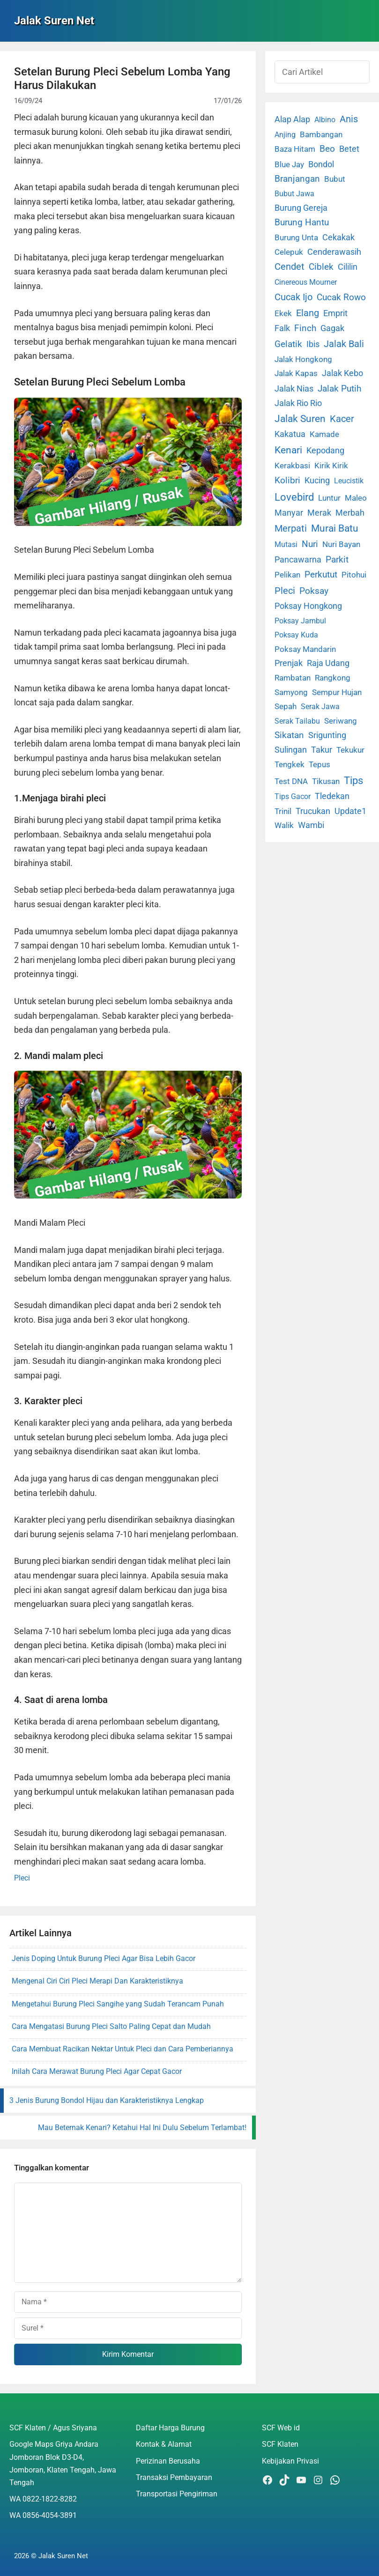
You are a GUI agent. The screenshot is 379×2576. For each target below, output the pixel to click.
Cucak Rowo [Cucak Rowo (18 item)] (341, 297)
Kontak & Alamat (164, 2444)
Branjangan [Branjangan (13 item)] (297, 179)
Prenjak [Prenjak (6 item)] (289, 663)
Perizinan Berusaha (168, 2461)
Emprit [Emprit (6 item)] (335, 313)
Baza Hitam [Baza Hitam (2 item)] (295, 149)
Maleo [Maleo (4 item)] (356, 498)
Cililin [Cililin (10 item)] (347, 267)
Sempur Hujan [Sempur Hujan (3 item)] (337, 692)
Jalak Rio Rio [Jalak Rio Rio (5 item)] (298, 403)
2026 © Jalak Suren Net (51, 2556)
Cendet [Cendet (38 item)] (290, 266)
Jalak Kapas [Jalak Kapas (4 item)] (296, 373)
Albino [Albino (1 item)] (324, 119)
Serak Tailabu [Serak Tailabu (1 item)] (297, 721)
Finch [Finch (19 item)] (305, 328)
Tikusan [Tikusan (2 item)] (326, 781)
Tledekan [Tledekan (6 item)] (332, 796)
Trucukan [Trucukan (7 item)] (313, 811)
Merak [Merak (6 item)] (319, 513)
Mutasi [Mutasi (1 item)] (286, 544)
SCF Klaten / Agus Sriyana (53, 2427)
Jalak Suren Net (54, 20)
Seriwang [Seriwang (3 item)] (340, 720)
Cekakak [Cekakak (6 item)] (338, 237)
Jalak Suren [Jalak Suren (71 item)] (300, 418)
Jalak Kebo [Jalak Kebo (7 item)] (342, 373)
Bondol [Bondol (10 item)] (321, 164)
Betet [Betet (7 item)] (349, 149)
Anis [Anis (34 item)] (349, 119)
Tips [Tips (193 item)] (353, 780)
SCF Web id (281, 2427)
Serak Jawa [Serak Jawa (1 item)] (320, 706)
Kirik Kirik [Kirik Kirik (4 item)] (331, 465)
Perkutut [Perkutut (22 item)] (321, 574)
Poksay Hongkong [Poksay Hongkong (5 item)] (308, 606)
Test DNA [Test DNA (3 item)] (291, 781)
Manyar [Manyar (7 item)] (289, 513)
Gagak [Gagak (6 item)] (332, 328)
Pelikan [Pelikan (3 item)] (287, 574)
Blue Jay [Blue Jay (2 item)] (289, 164)
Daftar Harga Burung (170, 2427)
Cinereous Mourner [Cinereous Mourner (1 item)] (306, 282)
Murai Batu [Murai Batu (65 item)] (334, 528)
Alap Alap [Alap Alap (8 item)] (292, 119)
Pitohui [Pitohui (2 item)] (354, 574)
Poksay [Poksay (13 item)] (313, 591)
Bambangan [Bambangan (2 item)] (321, 134)
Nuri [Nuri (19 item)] (310, 544)
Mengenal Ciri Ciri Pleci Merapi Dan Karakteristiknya (97, 1980)
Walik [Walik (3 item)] (284, 825)
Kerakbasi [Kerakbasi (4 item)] (292, 465)
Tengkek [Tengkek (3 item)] (290, 764)
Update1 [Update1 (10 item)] (350, 811)
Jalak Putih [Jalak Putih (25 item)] (339, 388)
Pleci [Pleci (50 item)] (285, 590)
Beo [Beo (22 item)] (327, 148)
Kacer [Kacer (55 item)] (342, 418)
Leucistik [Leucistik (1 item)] (349, 480)
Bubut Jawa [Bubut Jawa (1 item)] (294, 193)
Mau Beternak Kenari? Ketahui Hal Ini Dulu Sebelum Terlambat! (142, 2127)
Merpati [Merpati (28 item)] (291, 528)
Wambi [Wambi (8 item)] (311, 825)
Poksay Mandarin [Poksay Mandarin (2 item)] (305, 649)
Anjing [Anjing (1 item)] (285, 134)
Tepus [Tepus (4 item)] (319, 764)
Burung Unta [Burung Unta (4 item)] (296, 237)
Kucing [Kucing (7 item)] (317, 480)
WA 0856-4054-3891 (43, 2515)
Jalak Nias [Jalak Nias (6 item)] (294, 388)
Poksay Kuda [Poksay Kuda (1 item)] (296, 634)
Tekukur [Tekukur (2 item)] (350, 750)
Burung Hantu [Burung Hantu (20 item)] (302, 222)
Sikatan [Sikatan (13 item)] (289, 735)
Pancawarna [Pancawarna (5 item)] (298, 559)
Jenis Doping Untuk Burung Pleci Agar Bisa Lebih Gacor (103, 1958)
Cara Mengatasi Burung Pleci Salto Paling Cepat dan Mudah (111, 2026)
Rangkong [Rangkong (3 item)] (332, 677)
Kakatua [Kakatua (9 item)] (290, 434)
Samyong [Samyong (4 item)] (291, 692)
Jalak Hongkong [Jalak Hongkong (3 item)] (303, 359)
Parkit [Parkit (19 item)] (337, 559)
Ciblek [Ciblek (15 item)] (321, 267)
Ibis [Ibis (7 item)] (313, 344)
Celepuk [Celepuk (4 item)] (289, 252)
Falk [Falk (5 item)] (282, 328)
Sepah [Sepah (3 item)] (286, 706)
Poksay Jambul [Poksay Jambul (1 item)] (300, 620)
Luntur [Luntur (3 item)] (329, 498)
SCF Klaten (280, 2444)
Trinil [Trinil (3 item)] (283, 811)
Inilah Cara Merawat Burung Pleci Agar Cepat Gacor (97, 2071)
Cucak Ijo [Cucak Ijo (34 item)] (293, 297)
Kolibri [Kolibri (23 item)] (287, 480)
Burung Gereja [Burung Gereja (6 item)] (301, 208)
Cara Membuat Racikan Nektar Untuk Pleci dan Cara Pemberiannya (122, 2048)
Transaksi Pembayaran (174, 2477)
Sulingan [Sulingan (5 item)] (291, 750)
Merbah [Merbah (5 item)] (349, 513)
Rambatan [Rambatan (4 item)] (293, 677)
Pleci (22, 1877)
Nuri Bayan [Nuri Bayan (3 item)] (341, 544)
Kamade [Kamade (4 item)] (324, 434)
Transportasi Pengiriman (176, 2493)
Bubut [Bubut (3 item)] (334, 179)
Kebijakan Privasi (290, 2461)
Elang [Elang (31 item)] (307, 313)
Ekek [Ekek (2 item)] (283, 313)
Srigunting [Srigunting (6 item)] (327, 735)
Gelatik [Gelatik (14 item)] (288, 344)
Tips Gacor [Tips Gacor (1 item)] (293, 796)
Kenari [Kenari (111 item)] (288, 450)
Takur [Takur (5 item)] (321, 750)
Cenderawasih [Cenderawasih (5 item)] (334, 252)
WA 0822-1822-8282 (43, 2499)
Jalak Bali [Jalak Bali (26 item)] (344, 344)
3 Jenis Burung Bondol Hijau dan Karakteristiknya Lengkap (106, 2100)
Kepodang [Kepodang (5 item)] (325, 450)
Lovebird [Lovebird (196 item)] (294, 497)
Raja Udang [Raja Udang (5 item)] (328, 663)
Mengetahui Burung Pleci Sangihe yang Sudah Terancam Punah (118, 2003)
